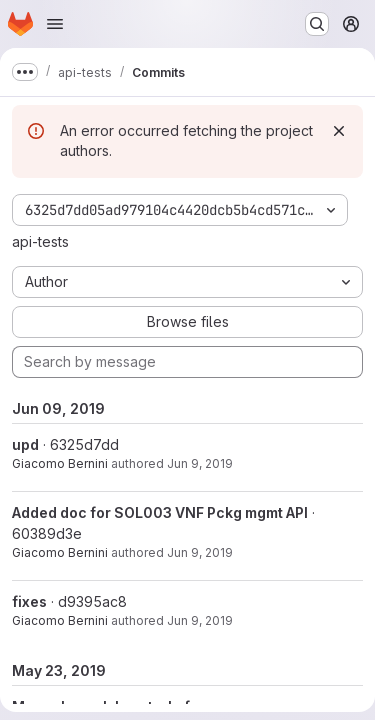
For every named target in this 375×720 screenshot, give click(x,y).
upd (25, 444)
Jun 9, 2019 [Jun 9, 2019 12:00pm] (200, 552)
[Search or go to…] (317, 24)
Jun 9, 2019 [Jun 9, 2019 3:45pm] (200, 463)
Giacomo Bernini (60, 463)
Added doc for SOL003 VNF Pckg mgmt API (160, 512)
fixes (29, 601)
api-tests (40, 241)
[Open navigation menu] (55, 24)
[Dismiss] (339, 131)
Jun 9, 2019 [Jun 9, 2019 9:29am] (200, 620)
